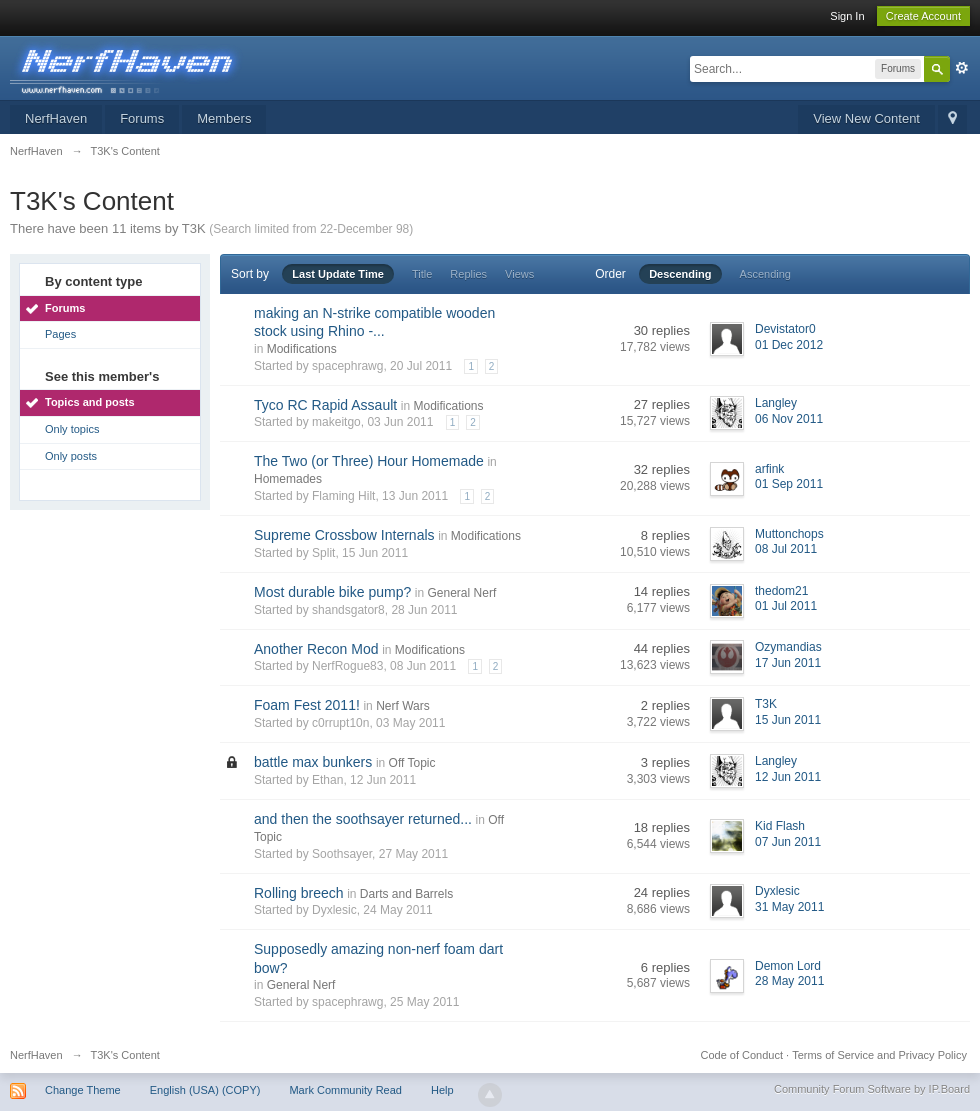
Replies (468, 274)
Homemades (288, 479)
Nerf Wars (403, 706)
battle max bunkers (313, 762)
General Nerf (462, 593)
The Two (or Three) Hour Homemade (369, 461)
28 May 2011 (789, 981)
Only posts (71, 456)
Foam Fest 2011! (307, 705)
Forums (142, 118)
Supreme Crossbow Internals (344, 535)
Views (519, 274)
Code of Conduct (741, 1055)
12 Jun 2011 (788, 777)
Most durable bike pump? (332, 592)
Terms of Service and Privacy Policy (879, 1055)
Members (224, 118)
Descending (680, 274)
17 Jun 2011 (788, 663)
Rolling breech (299, 893)
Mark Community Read (345, 1090)
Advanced (962, 68)
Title (422, 274)
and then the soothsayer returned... (363, 819)
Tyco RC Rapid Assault (325, 405)
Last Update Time (338, 274)
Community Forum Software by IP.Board (872, 1089)
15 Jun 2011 (788, 720)
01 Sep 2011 (789, 484)
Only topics (72, 429)
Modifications (302, 349)
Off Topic (412, 763)
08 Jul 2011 (786, 549)
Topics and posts (90, 402)
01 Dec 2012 (789, 345)
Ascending (765, 274)
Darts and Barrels (406, 894)
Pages (60, 334)
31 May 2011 (789, 907)
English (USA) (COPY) (205, 1090)
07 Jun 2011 (788, 842)
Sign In (847, 16)
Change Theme (83, 1090)
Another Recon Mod (316, 649)
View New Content (866, 118)
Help (442, 1090)
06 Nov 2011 (789, 419)
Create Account (923, 16)
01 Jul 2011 (786, 606)
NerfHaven (56, 118)
